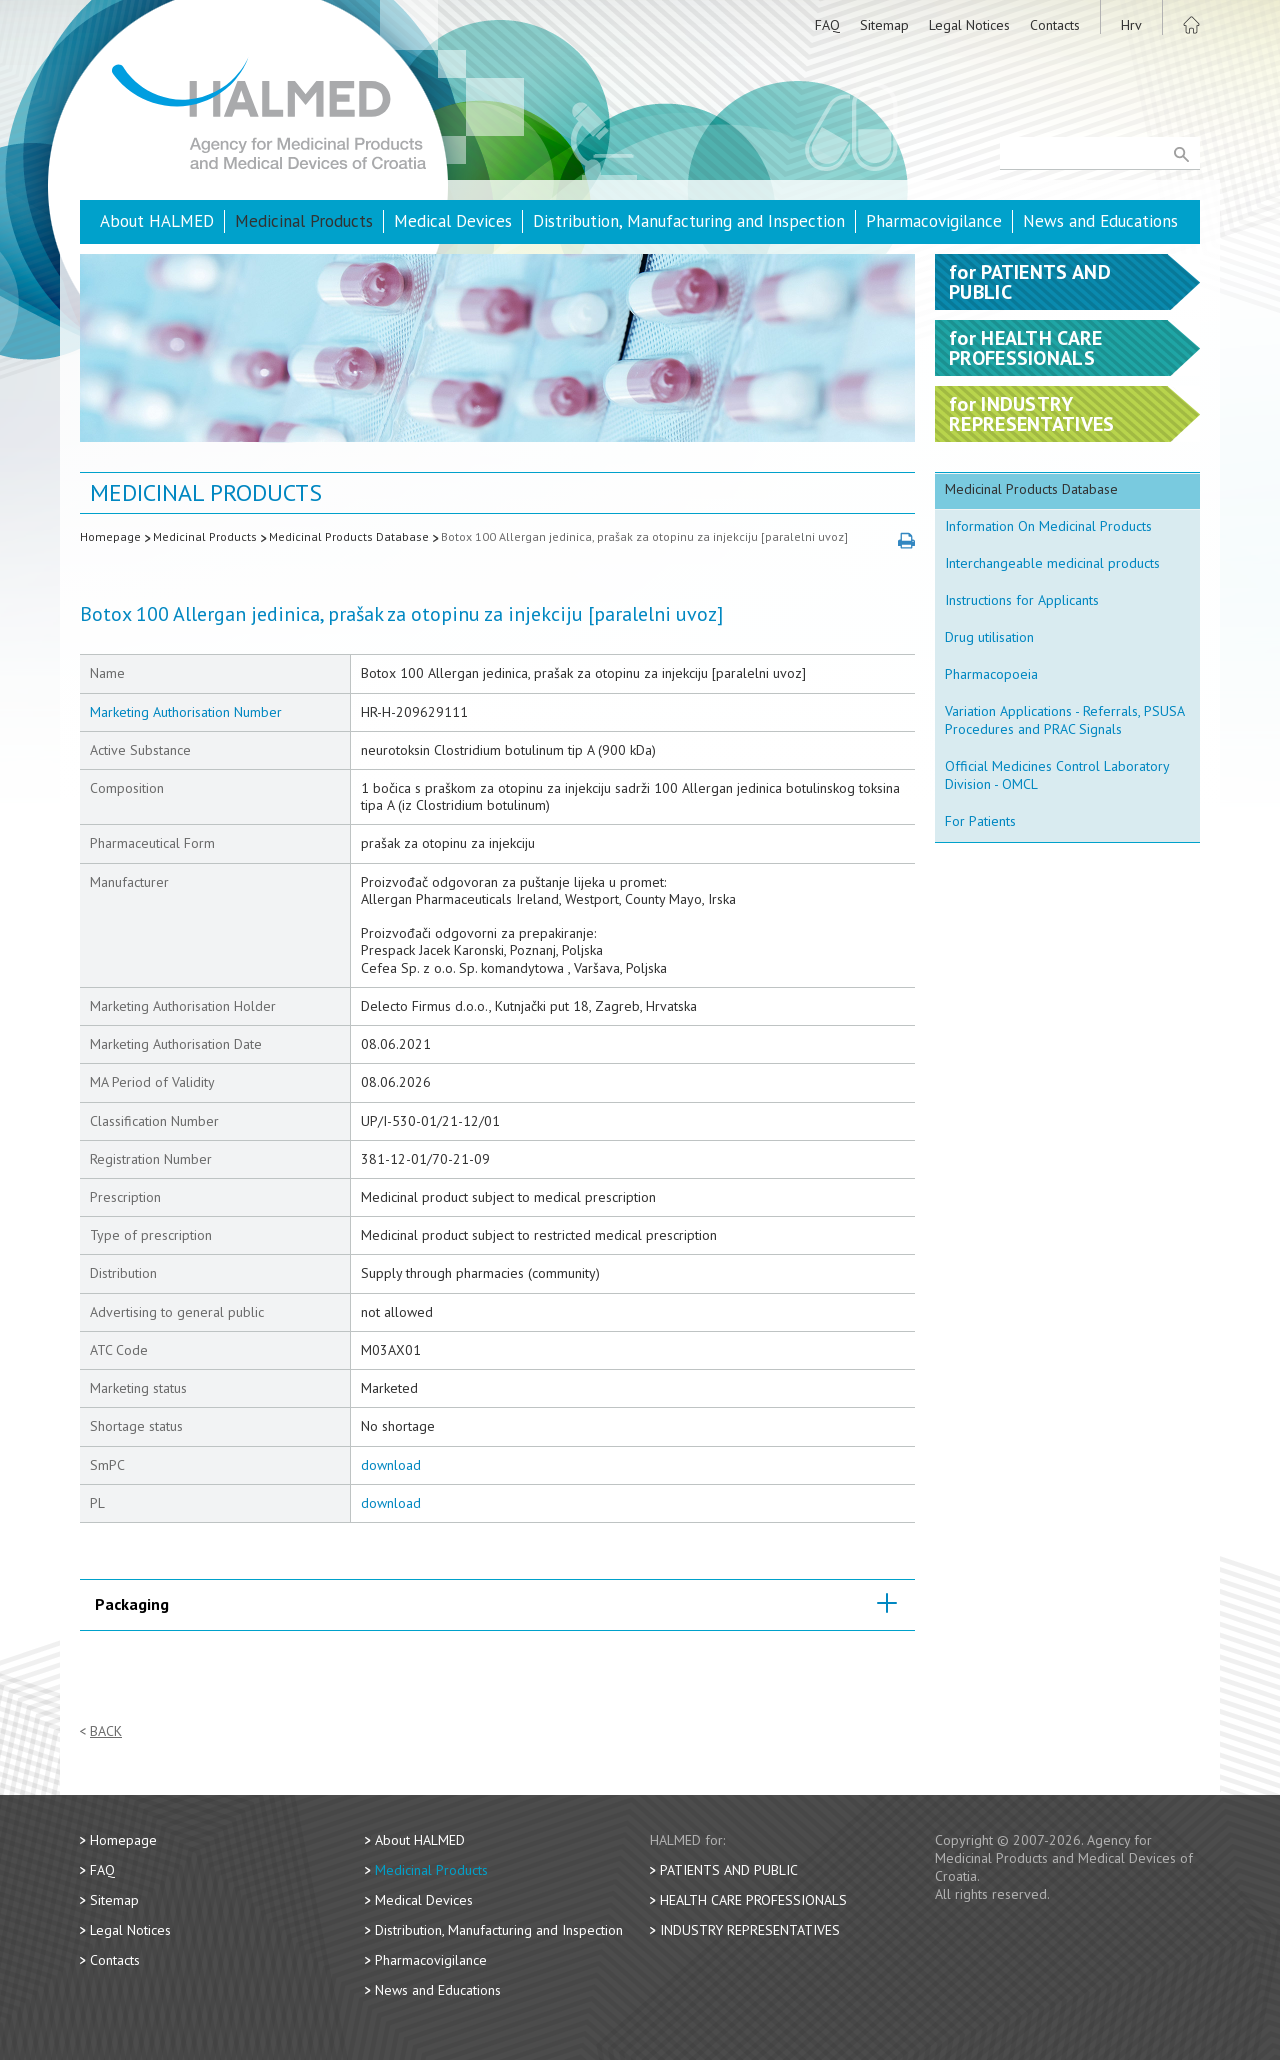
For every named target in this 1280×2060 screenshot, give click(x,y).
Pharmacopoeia (991, 674)
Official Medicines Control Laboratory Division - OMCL (1057, 775)
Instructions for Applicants (1022, 600)
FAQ (827, 25)
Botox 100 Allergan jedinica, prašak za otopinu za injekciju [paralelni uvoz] (644, 536)
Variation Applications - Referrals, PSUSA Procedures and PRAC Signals (1065, 720)
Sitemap (884, 25)
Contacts (1055, 25)
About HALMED (157, 221)
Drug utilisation (989, 637)
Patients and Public (729, 1870)
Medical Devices (453, 221)
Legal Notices (969, 25)
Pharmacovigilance (934, 221)
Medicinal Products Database (349, 536)
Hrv (1131, 25)
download (391, 1465)
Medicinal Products (304, 221)
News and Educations (1100, 221)
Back (106, 1731)
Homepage (110, 536)
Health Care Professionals (753, 1900)
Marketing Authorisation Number (186, 712)
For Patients (980, 821)
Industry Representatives (750, 1930)
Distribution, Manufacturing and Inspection (689, 221)
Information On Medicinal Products (1048, 526)
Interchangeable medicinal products (1052, 563)
